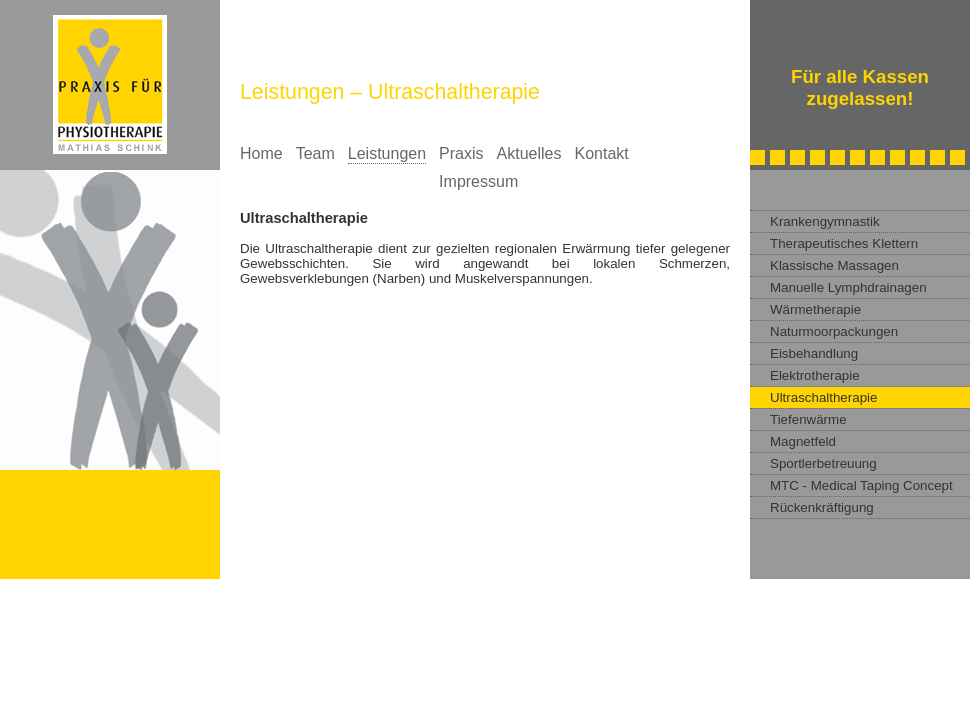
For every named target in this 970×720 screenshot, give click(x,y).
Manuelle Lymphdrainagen (848, 287)
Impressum (478, 181)
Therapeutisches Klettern (844, 243)
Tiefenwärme (808, 419)
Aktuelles (529, 153)
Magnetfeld (803, 441)
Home (261, 153)
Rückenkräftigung (822, 507)
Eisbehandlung (814, 353)
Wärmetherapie (815, 309)
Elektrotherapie (815, 375)
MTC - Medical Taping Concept (861, 485)
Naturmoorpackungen (834, 331)
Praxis (461, 153)
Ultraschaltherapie (823, 397)
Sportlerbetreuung (823, 463)
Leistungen (387, 153)
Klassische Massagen (834, 265)
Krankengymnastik (825, 221)
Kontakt (601, 153)
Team (315, 153)
